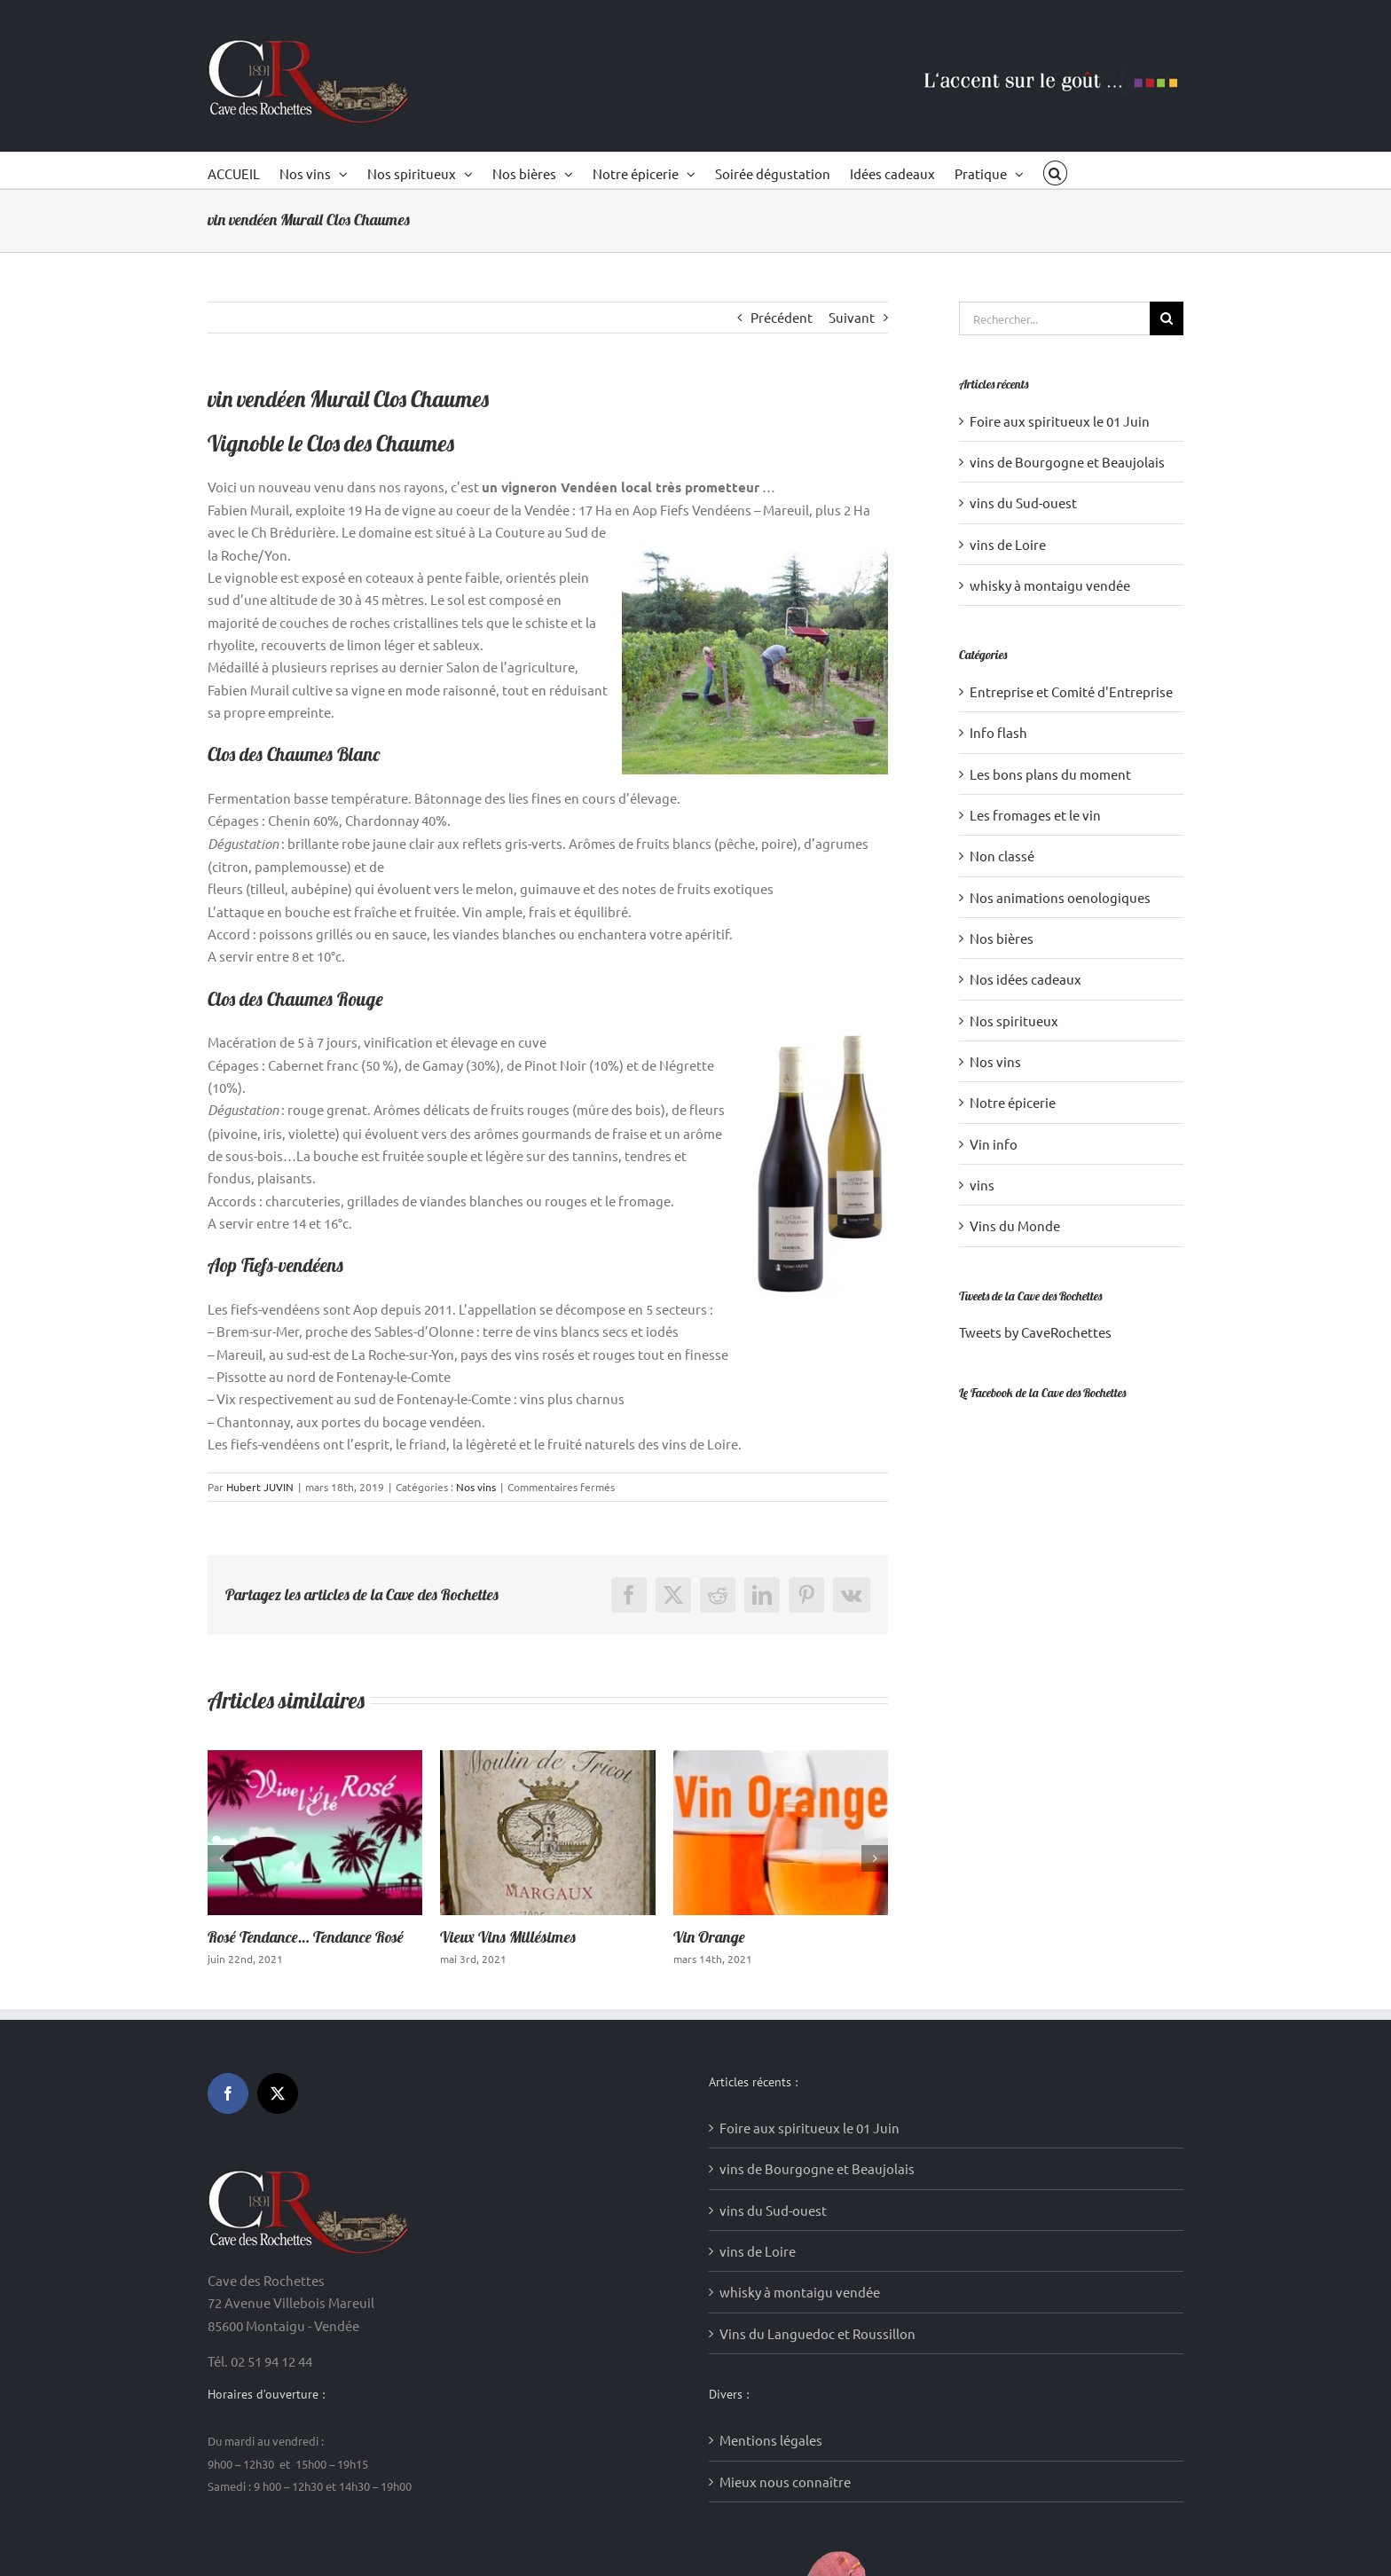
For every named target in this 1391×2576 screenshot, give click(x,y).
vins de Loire (1008, 544)
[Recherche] (1166, 318)
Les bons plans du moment (1050, 774)
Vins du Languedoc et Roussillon (817, 2034)
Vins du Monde (1015, 1225)
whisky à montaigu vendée (1050, 585)
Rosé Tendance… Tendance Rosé (306, 1937)
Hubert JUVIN (260, 1487)
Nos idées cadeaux (1025, 978)
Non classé (1002, 855)
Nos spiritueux (1014, 1020)
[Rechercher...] (1054, 318)
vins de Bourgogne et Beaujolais (1067, 461)
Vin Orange (709, 1937)
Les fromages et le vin (1035, 814)
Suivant (852, 317)
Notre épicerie (1013, 1102)
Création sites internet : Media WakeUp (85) (513, 2539)
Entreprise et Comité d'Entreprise (1071, 691)
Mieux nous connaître (785, 2182)
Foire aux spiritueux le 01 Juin (1060, 420)
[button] (1055, 170)
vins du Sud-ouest (1023, 502)
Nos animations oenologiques (1060, 897)
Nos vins (476, 1487)
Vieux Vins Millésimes (508, 1937)
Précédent (782, 317)
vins (982, 1184)
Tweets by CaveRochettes (1035, 1331)
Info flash (998, 732)
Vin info (994, 1143)
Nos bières (1001, 938)
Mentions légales (770, 2140)
